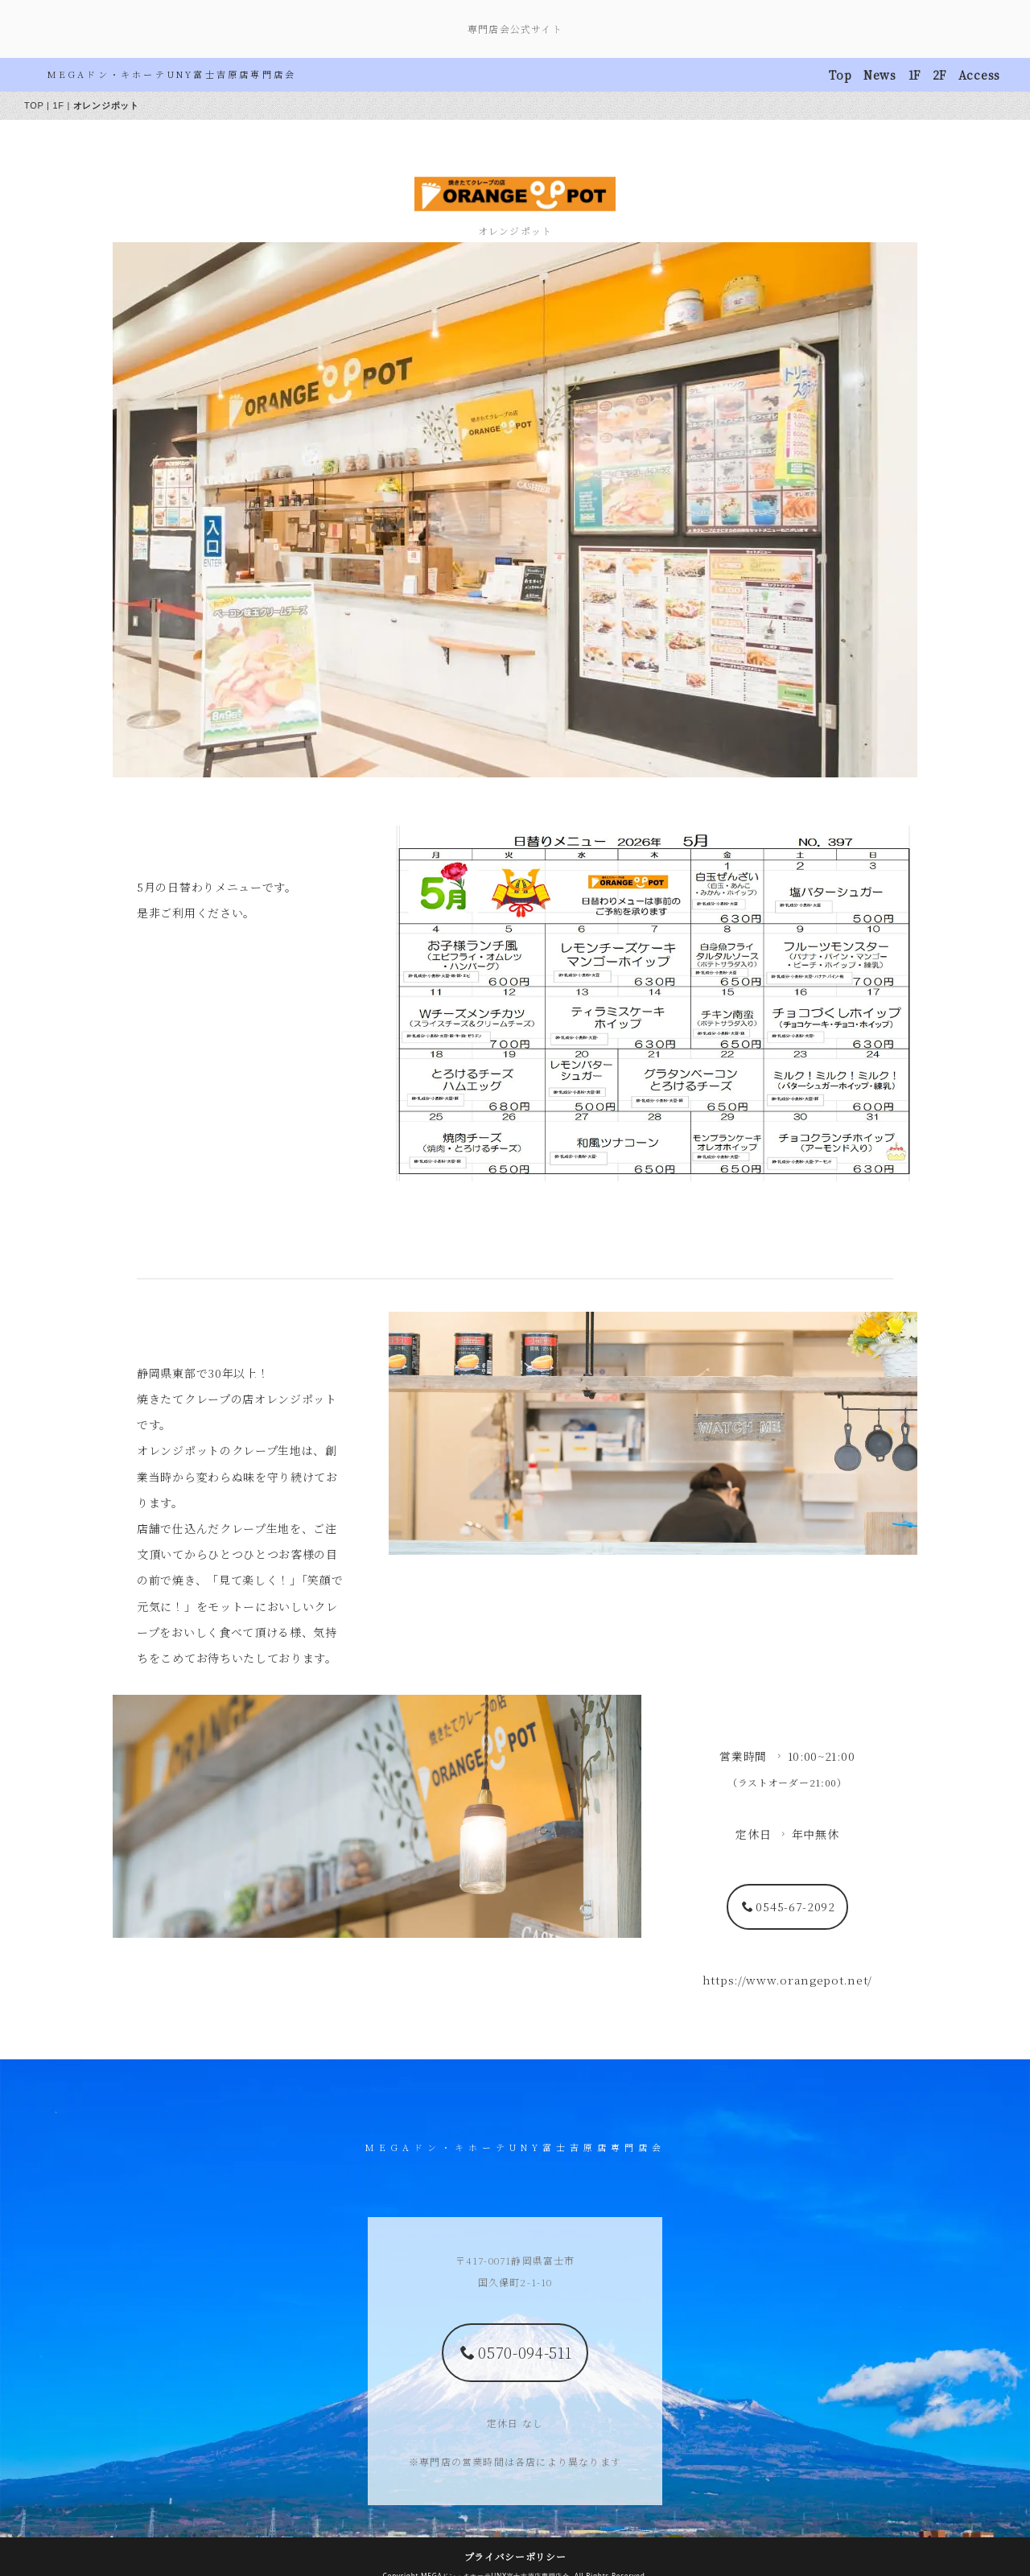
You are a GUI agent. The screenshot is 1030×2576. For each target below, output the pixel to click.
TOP (33, 105)
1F (914, 75)
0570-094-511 (515, 2335)
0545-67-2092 (788, 1618)
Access (979, 75)
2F (939, 75)
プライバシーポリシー (515, 2538)
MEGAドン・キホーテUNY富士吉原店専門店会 (172, 74)
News (879, 75)
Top (840, 75)
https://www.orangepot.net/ (787, 1692)
